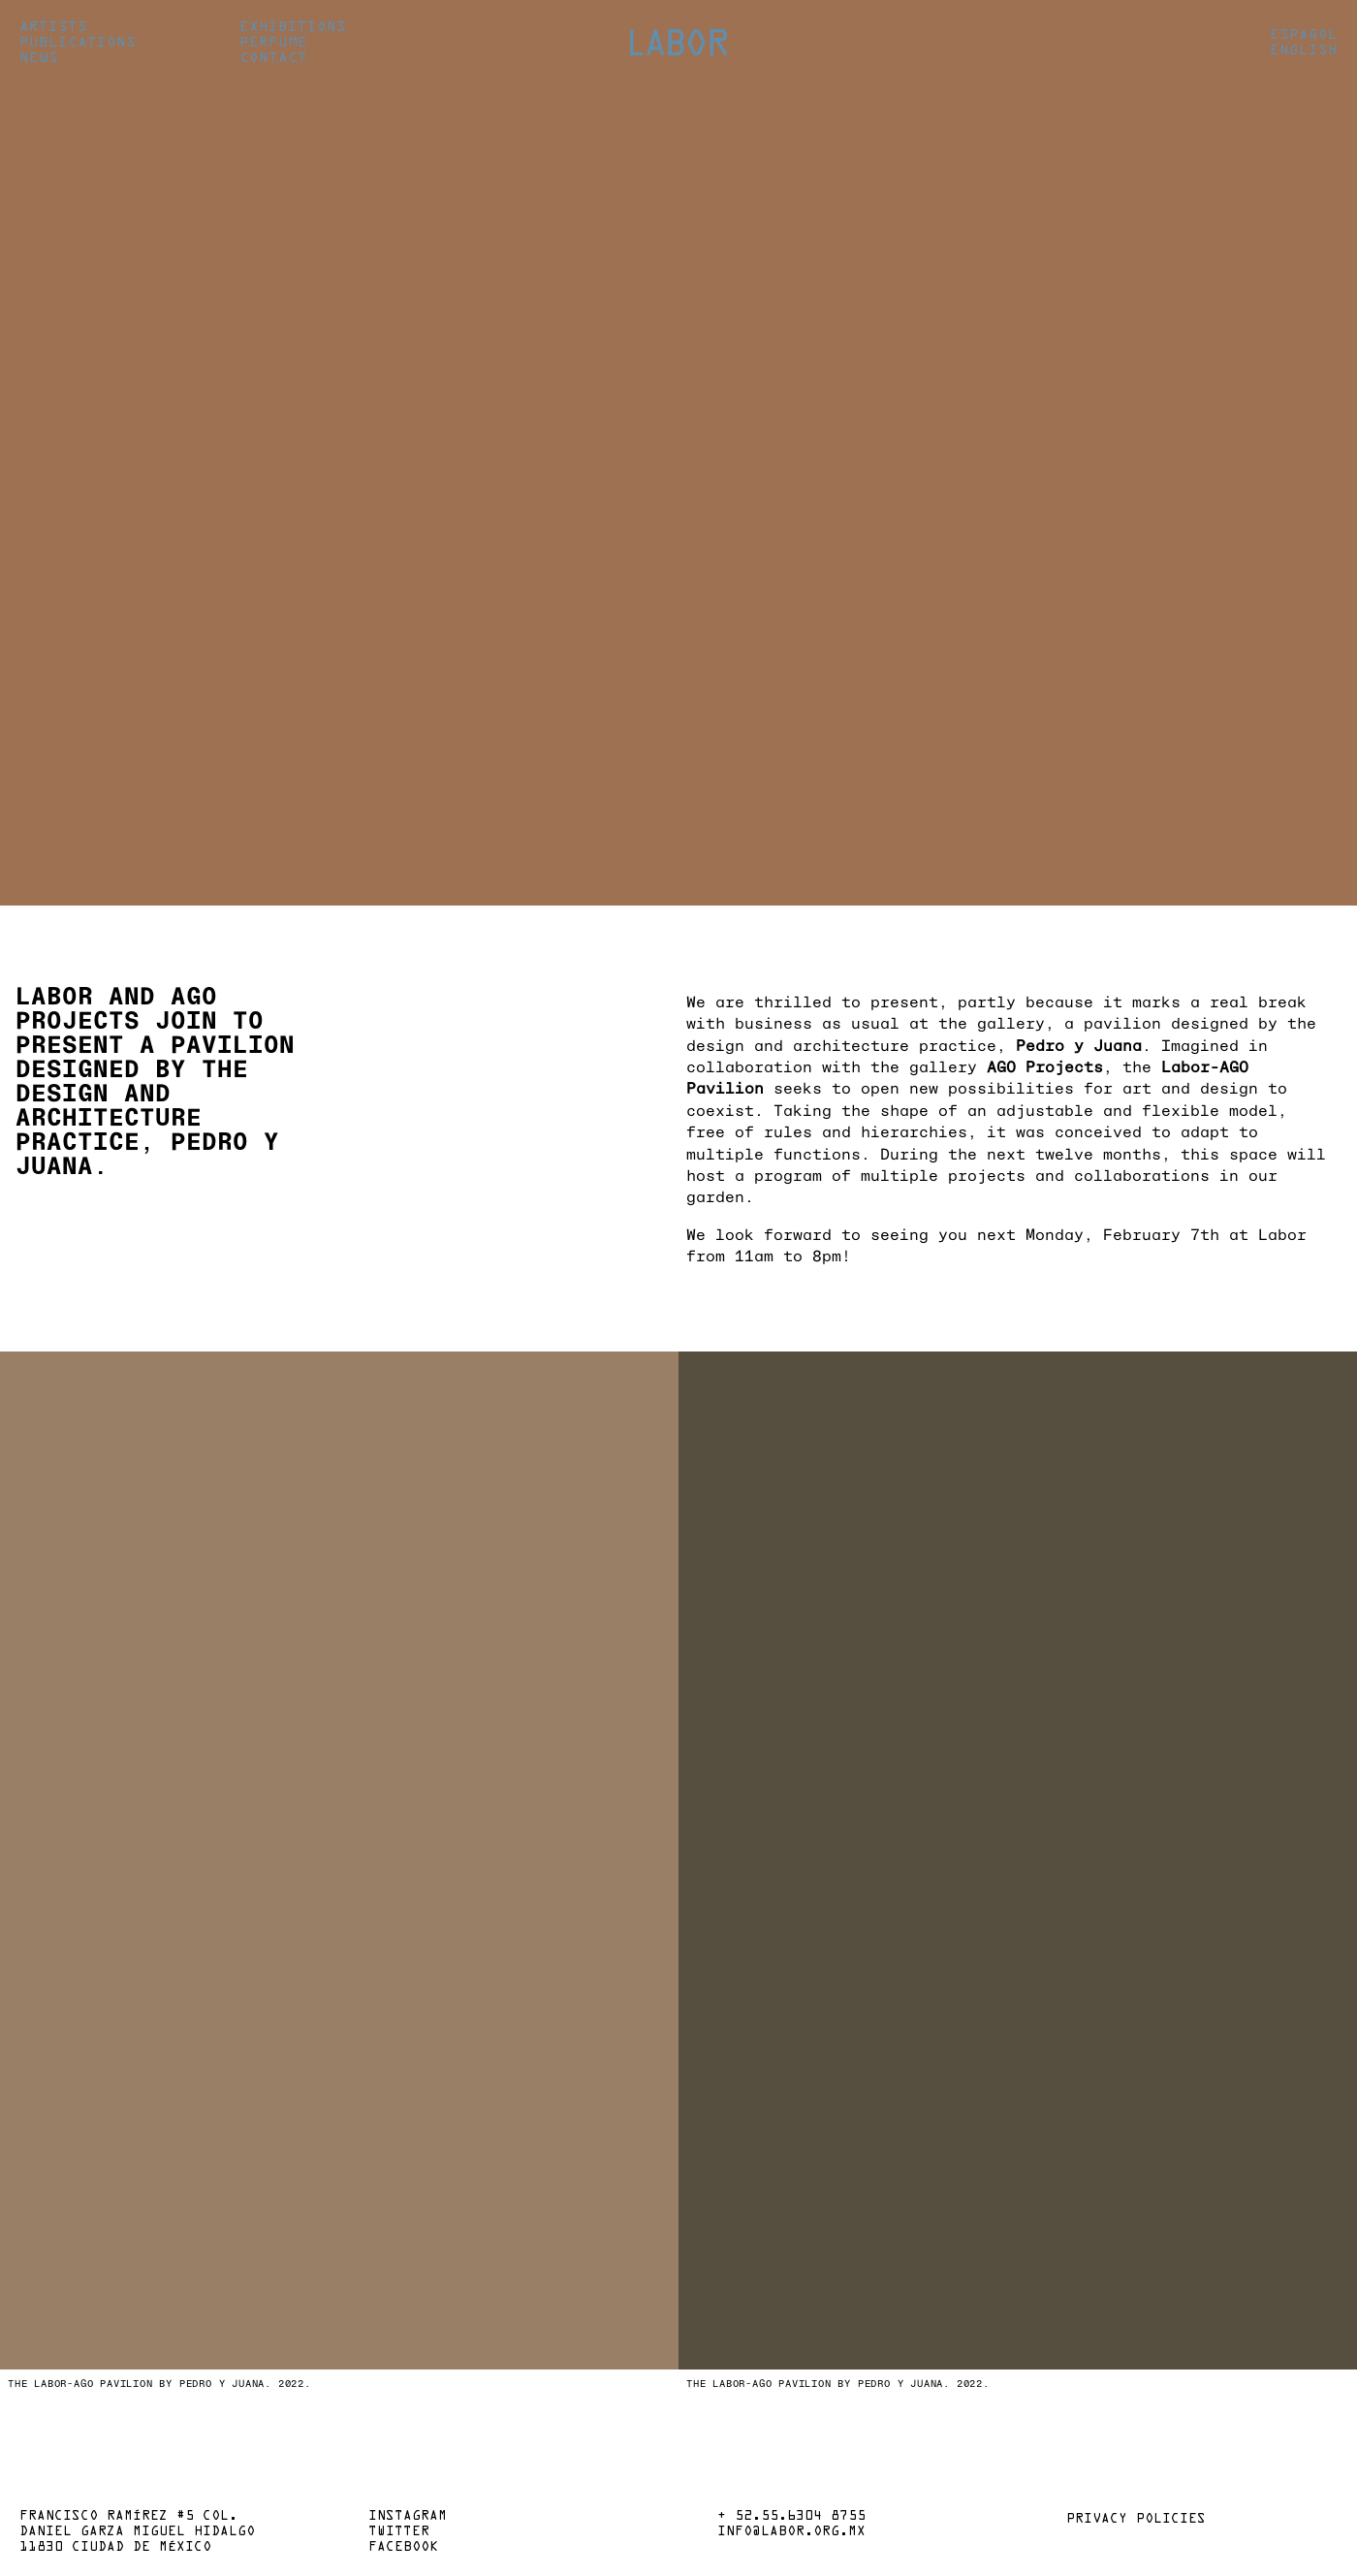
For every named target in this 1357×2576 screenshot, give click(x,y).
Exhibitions (292, 27)
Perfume (273, 42)
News (38, 58)
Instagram (407, 2517)
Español (1304, 35)
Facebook (403, 2548)
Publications (77, 42)
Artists (53, 27)
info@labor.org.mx (791, 2532)
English (1304, 50)
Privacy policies (1136, 2520)
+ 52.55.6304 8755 (791, 2517)
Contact (273, 58)
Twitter (398, 2532)
